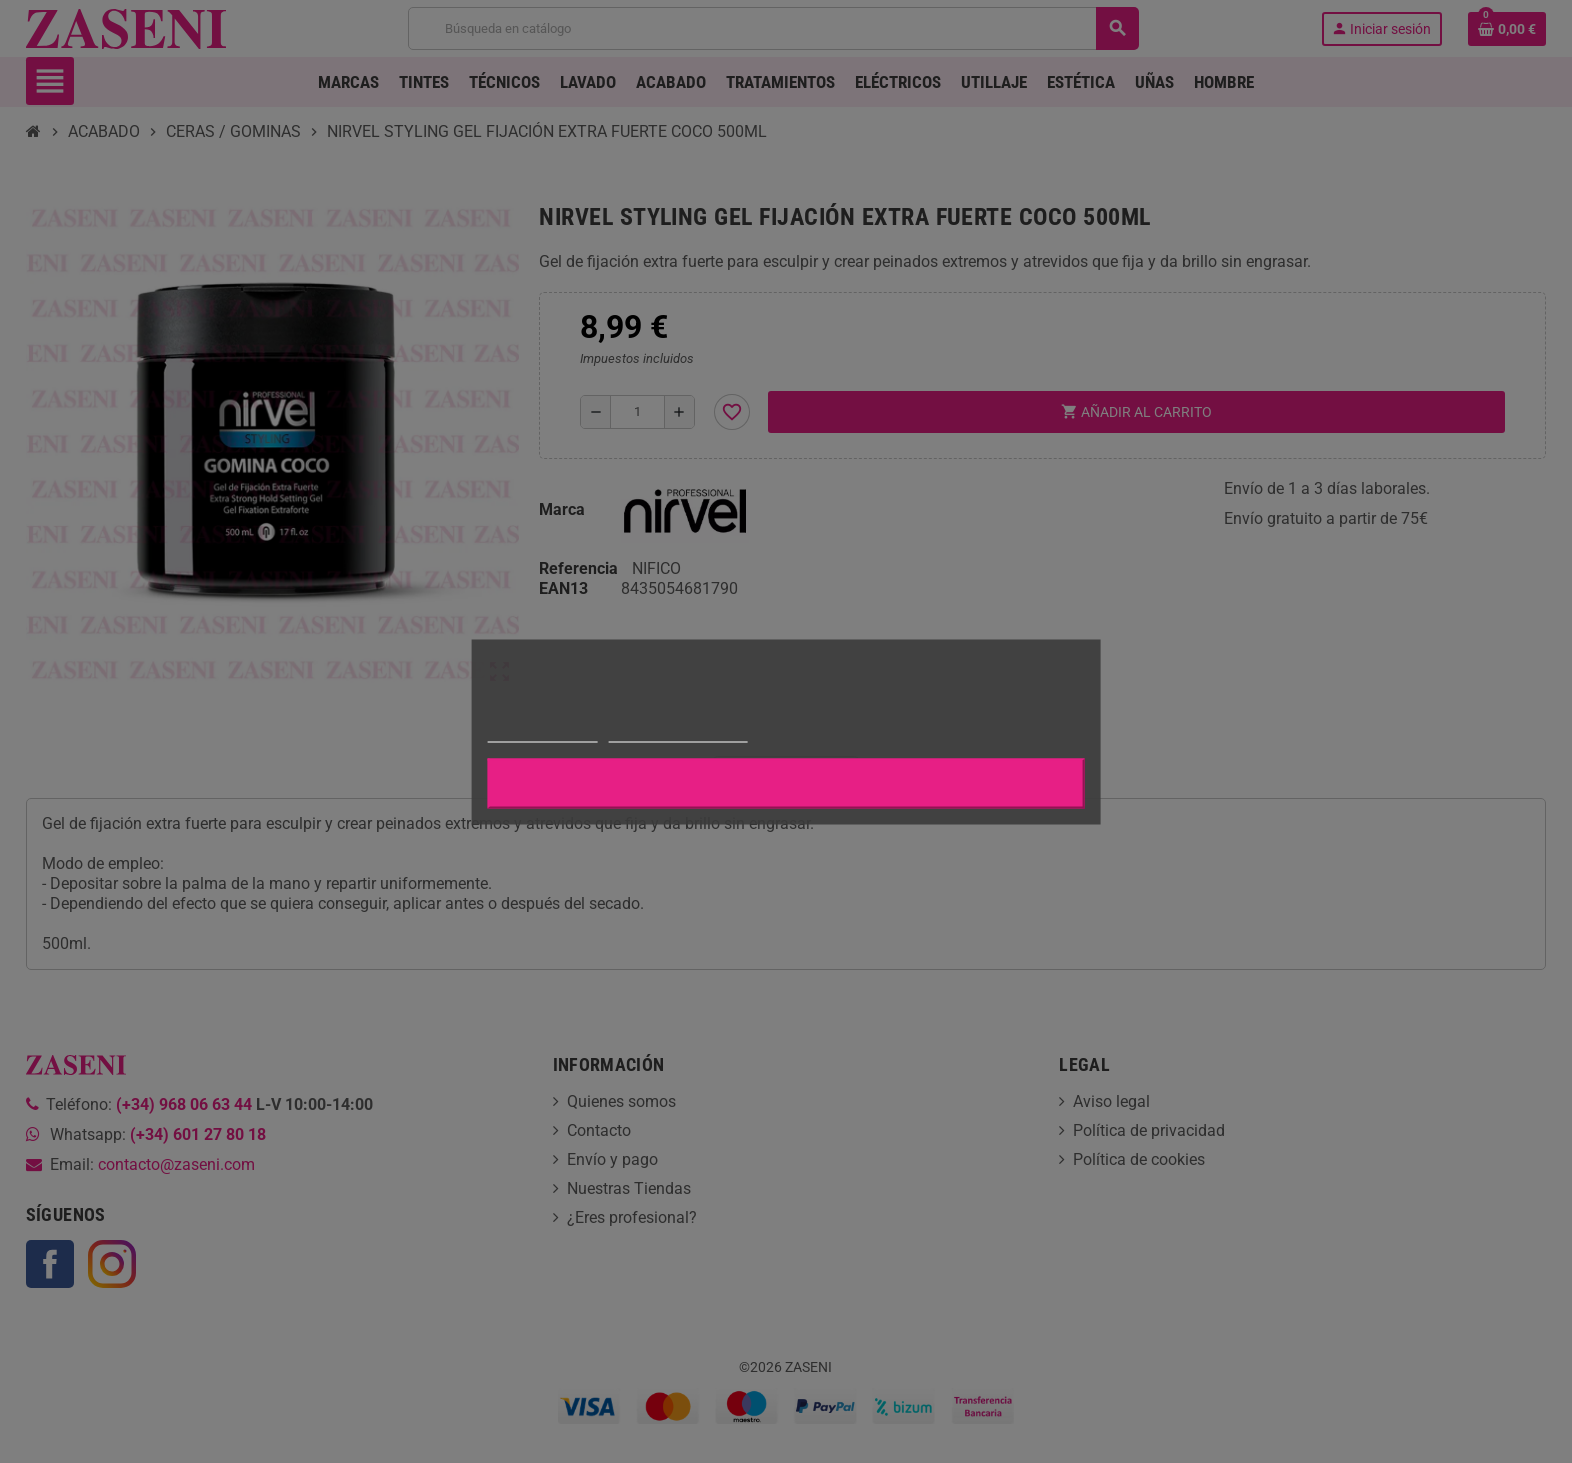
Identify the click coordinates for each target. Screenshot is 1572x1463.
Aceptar (786, 783)
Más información (543, 732)
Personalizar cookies (678, 732)
